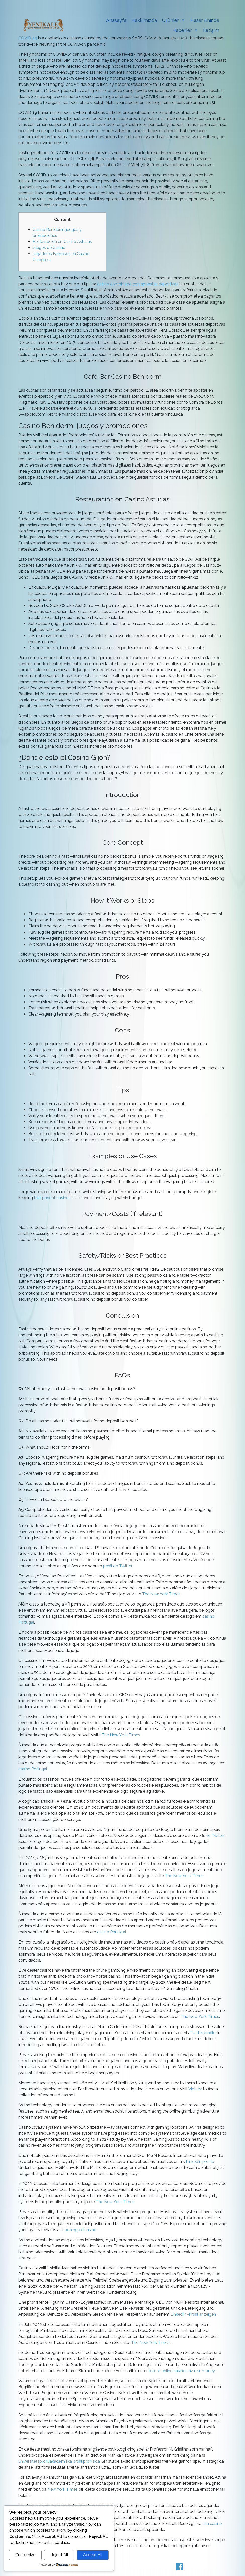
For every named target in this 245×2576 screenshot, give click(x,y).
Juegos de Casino (49, 247)
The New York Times (161, 1594)
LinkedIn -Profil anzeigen (193, 2314)
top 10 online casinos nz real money (182, 2370)
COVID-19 (27, 38)
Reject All (59, 2554)
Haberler (182, 30)
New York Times (62, 2489)
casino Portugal (32, 1769)
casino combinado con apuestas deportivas (137, 284)
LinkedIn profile (200, 2161)
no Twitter (216, 1835)
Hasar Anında (204, 20)
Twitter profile (202, 2032)
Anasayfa (116, 20)
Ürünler (170, 20)
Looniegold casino (79, 2229)
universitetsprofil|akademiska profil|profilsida (59, 2461)
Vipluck (195, 2089)
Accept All (92, 2554)
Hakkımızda (144, 20)
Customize (25, 2554)
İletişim (211, 30)
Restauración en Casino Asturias (62, 241)
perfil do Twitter (118, 1566)
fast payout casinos (52, 1197)
